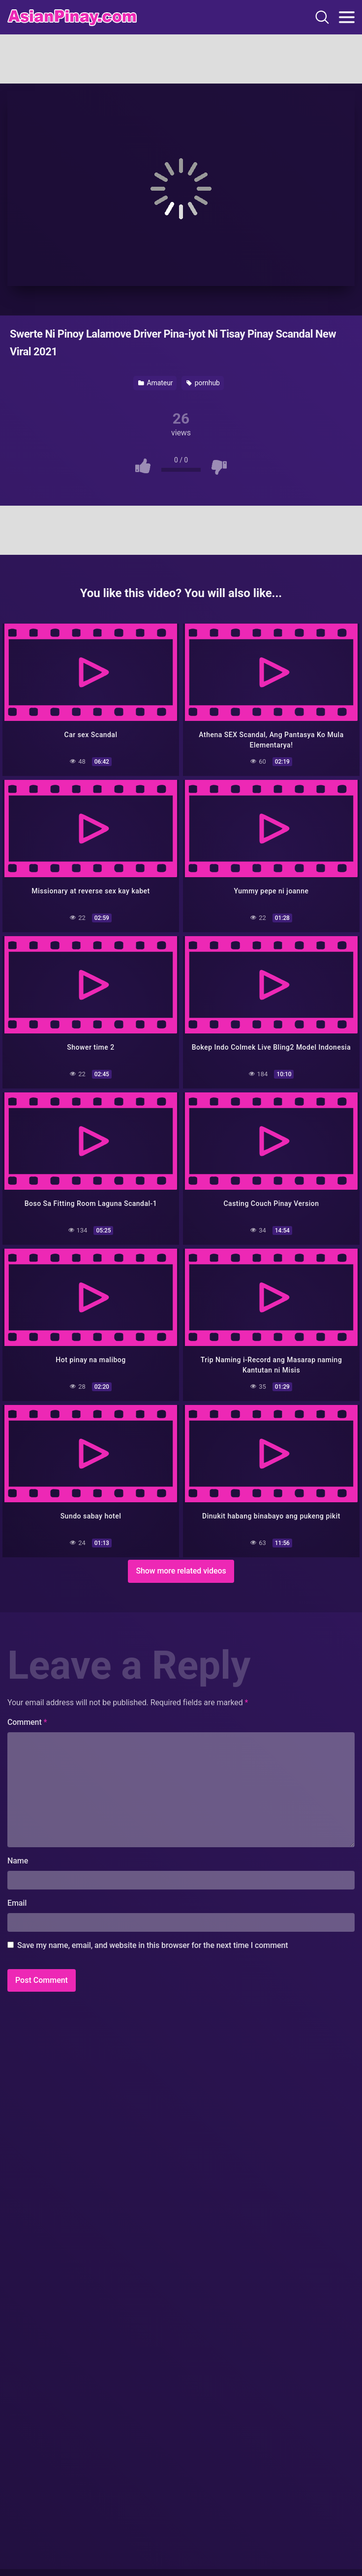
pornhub (202, 383)
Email (17, 1903)
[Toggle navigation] (347, 17)
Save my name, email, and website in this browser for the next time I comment (152, 1945)
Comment (27, 1722)
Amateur (155, 383)
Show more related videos (181, 1570)
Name (17, 1860)
